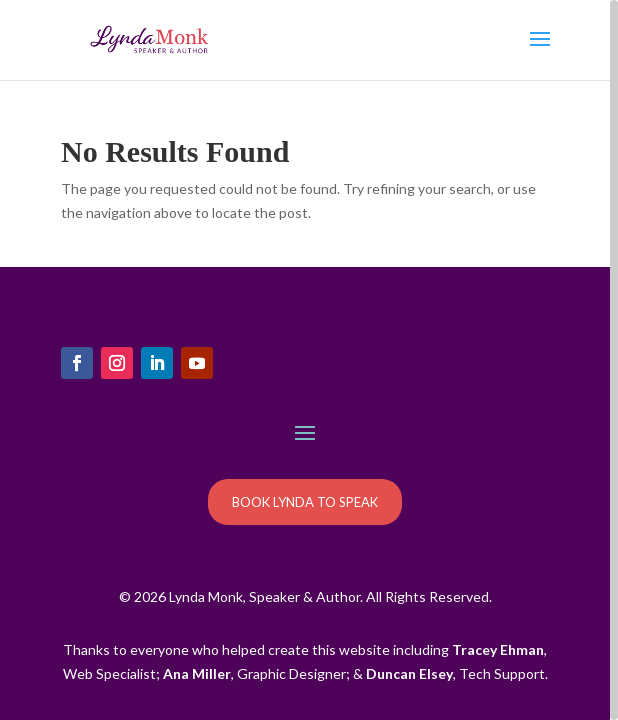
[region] (309, 360)
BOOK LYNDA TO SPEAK (305, 502)
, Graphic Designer (254, 673)
